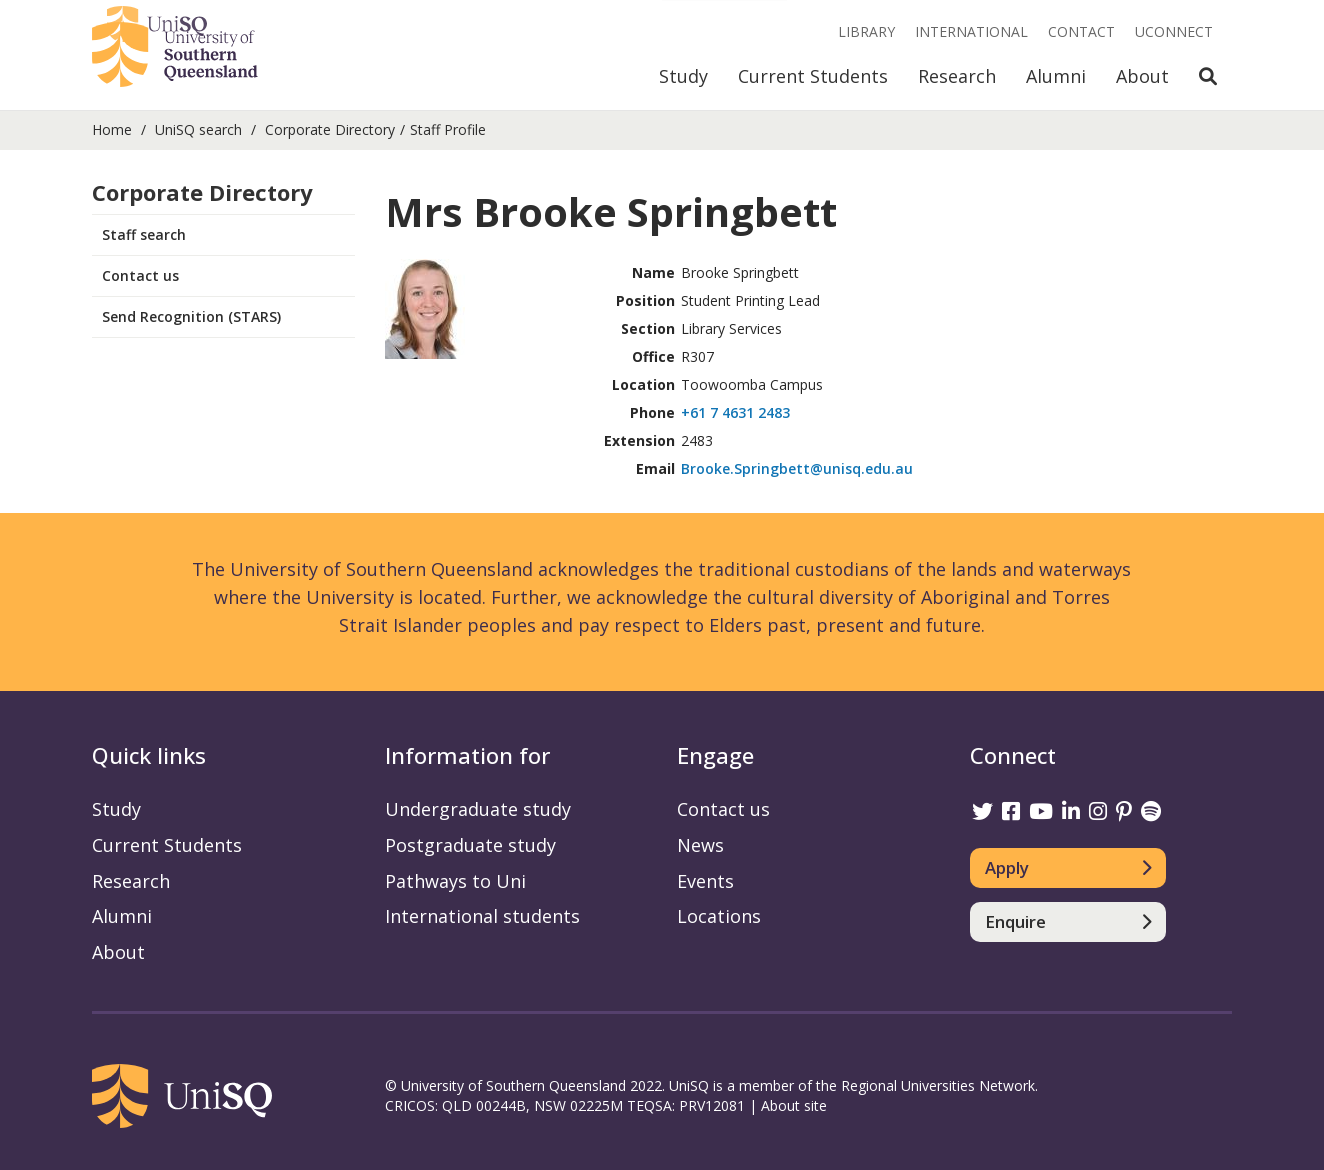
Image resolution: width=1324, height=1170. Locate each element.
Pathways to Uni (455, 881)
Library (866, 31)
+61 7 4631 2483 (735, 412)
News (700, 845)
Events (705, 881)
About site (794, 1105)
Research (957, 76)
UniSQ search (198, 129)
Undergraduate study (478, 809)
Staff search (144, 234)
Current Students (813, 76)
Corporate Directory (330, 129)
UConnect (1174, 31)
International (971, 31)
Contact (1081, 31)
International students (482, 916)
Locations (719, 916)
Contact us (140, 275)
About (1142, 76)
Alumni (1056, 76)
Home (112, 129)
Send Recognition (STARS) (191, 316)
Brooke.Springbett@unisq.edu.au (797, 468)
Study (683, 76)
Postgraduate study (470, 845)
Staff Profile (448, 129)
